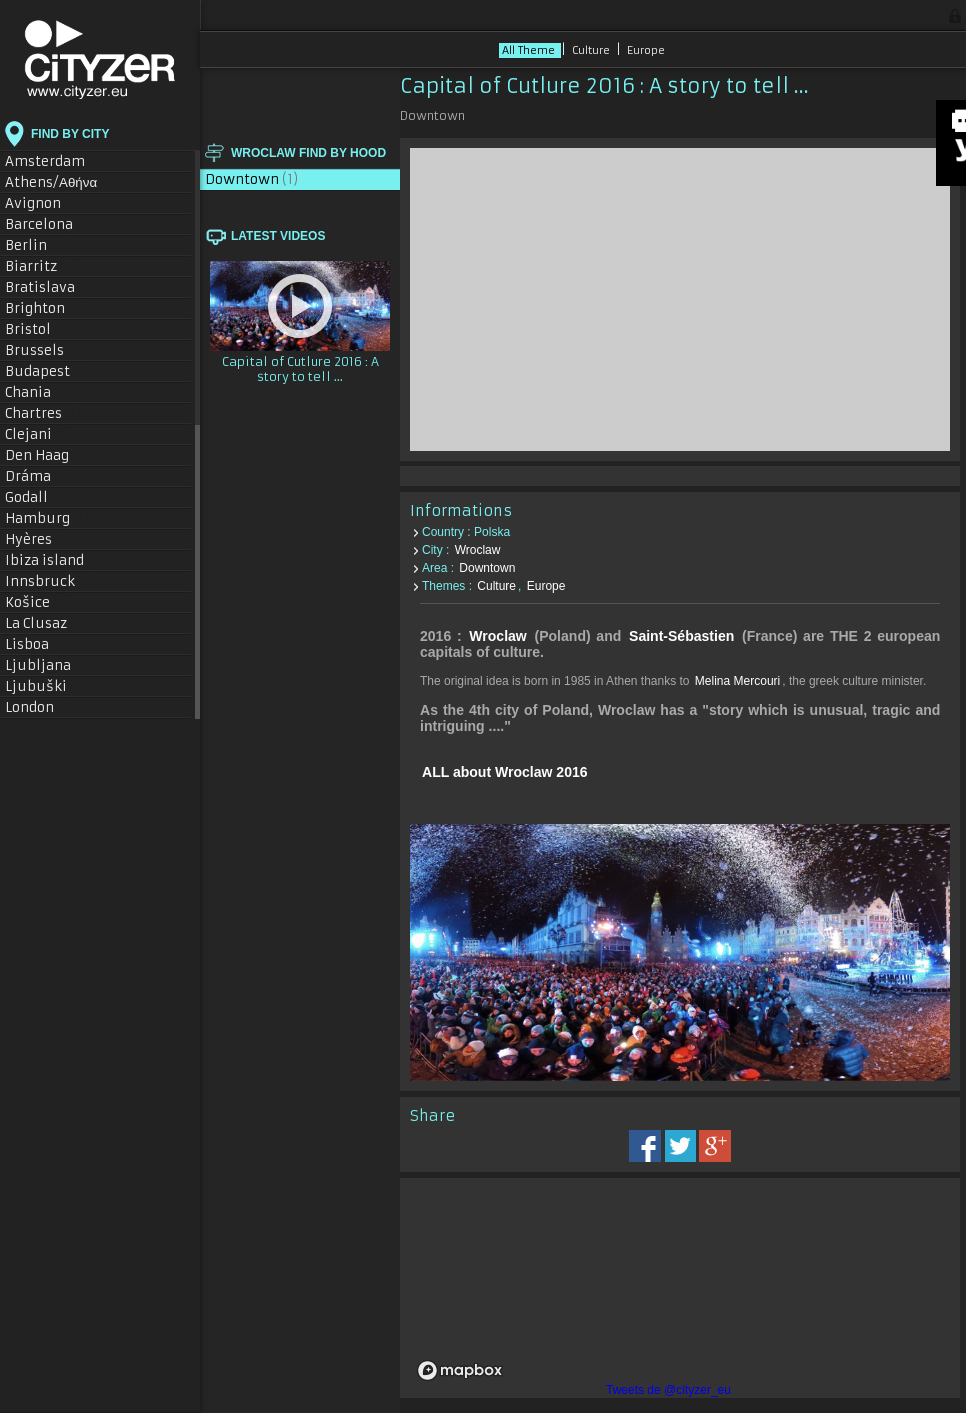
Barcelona (50, 224)
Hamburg (47, 518)
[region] (680, 1288)
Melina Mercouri (737, 681)
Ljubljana (48, 665)
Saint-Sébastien (681, 636)
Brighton (45, 308)
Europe (646, 50)
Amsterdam (57, 161)
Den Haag (47, 455)
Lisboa (38, 644)
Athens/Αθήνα (63, 182)
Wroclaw (478, 550)
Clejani (38, 434)
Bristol (38, 329)
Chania (38, 392)
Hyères (38, 539)
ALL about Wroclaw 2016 (505, 772)
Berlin (40, 245)
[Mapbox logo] (460, 1370)
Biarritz (41, 266)
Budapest (49, 371)
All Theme (530, 50)
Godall (36, 497)
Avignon (43, 203)
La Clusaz (46, 623)
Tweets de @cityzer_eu (668, 1390)
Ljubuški (46, 686)
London (43, 707)
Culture (592, 50)
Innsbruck (50, 581)
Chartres (43, 413)
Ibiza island (55, 560)
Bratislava (51, 287)
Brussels (48, 350)
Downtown (252, 179)
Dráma (38, 476)
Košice (37, 602)
